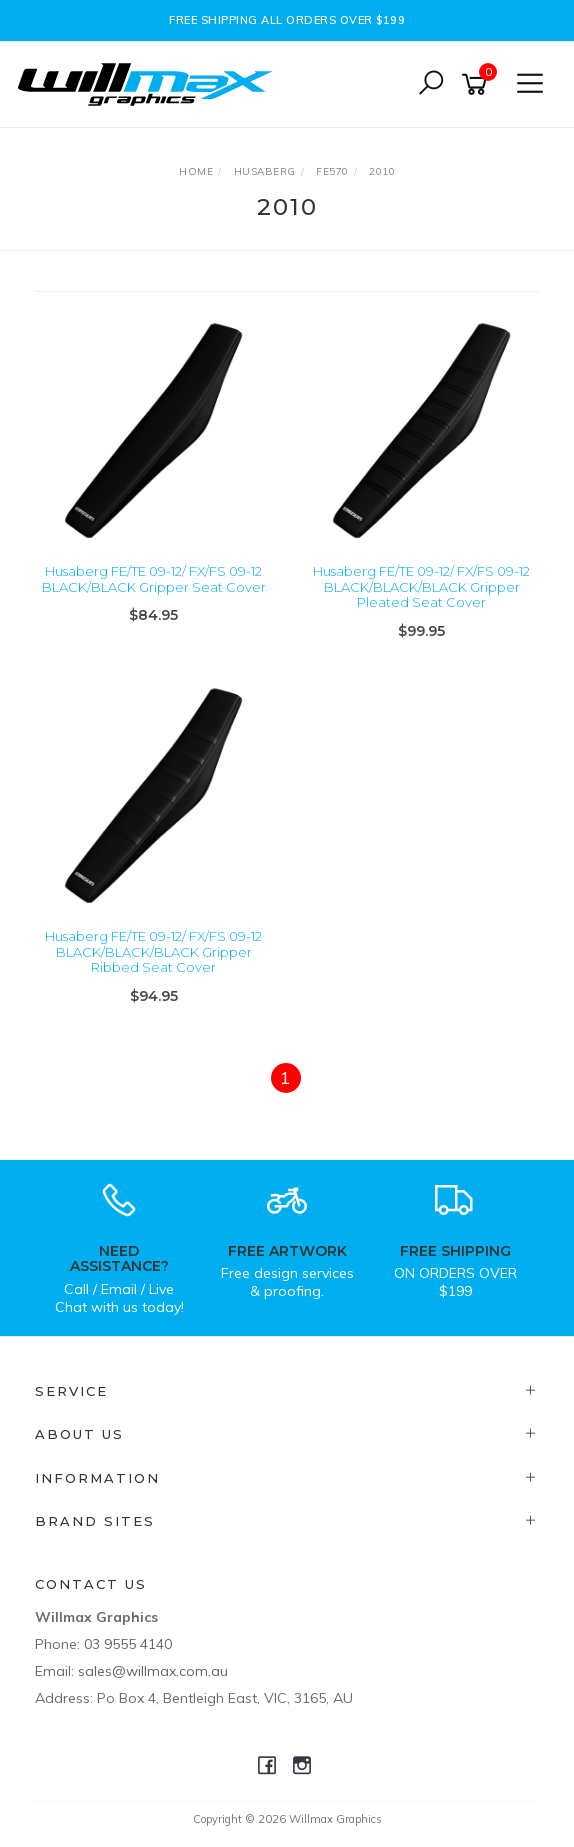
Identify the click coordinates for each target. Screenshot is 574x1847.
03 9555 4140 (128, 1644)
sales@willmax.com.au (153, 1671)
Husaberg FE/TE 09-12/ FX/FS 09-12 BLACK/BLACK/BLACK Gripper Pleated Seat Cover (421, 586)
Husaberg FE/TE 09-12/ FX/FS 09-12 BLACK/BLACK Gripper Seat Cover (154, 579)
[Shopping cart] (478, 84)
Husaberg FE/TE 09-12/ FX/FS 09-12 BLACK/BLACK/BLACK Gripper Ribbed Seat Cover (153, 951)
